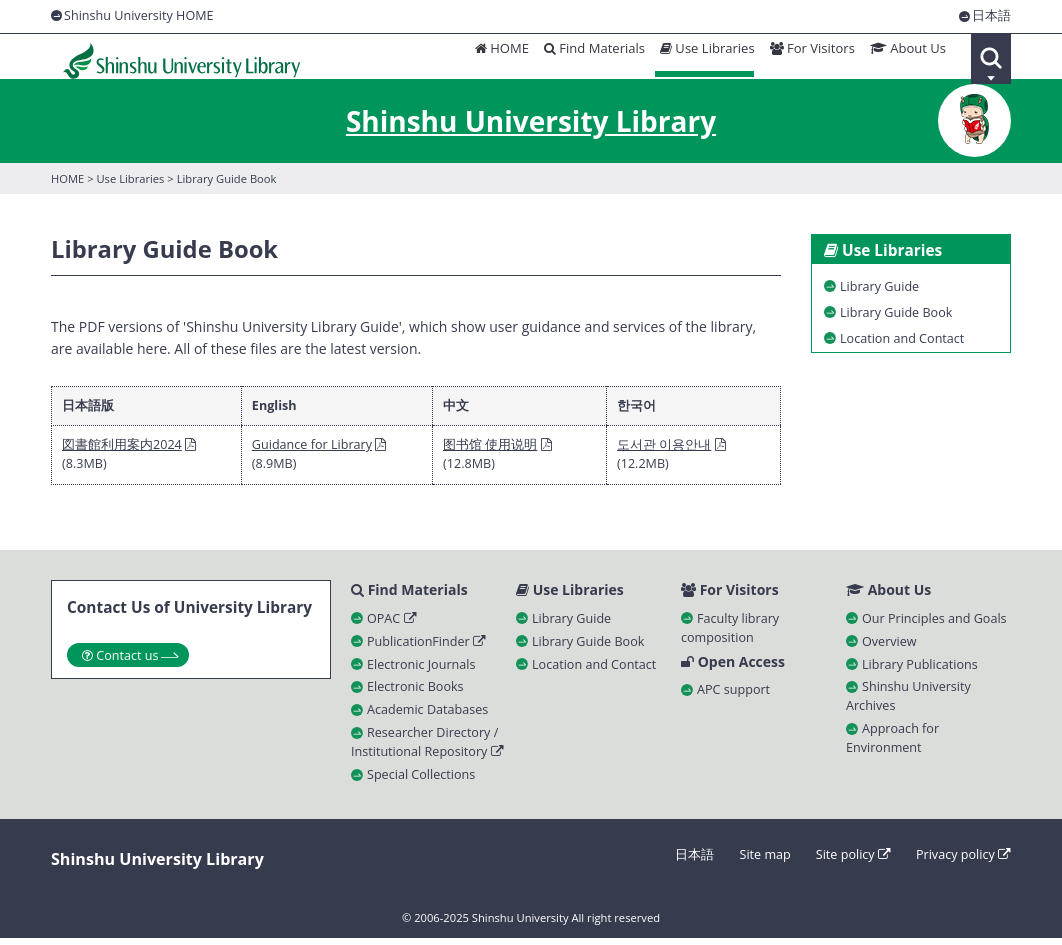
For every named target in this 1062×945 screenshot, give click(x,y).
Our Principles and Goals (934, 624)
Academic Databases (427, 716)
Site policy (853, 860)
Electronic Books (415, 693)
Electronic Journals (421, 670)
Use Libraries (699, 57)
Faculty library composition (730, 634)
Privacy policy (963, 860)
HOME (488, 57)
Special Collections (421, 780)
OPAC (392, 624)
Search (991, 59)
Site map (764, 860)
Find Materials (584, 57)
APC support (733, 697)
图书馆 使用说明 (490, 449)
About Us (904, 57)
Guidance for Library (312, 449)
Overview (889, 647)
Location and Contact (594, 670)
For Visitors (806, 57)
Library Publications (920, 670)
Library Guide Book (588, 647)
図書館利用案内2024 (122, 449)
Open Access (733, 668)
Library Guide (571, 624)
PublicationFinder (426, 647)
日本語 (991, 16)
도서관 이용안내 (664, 449)
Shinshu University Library (171, 59)
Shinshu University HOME (139, 15)
